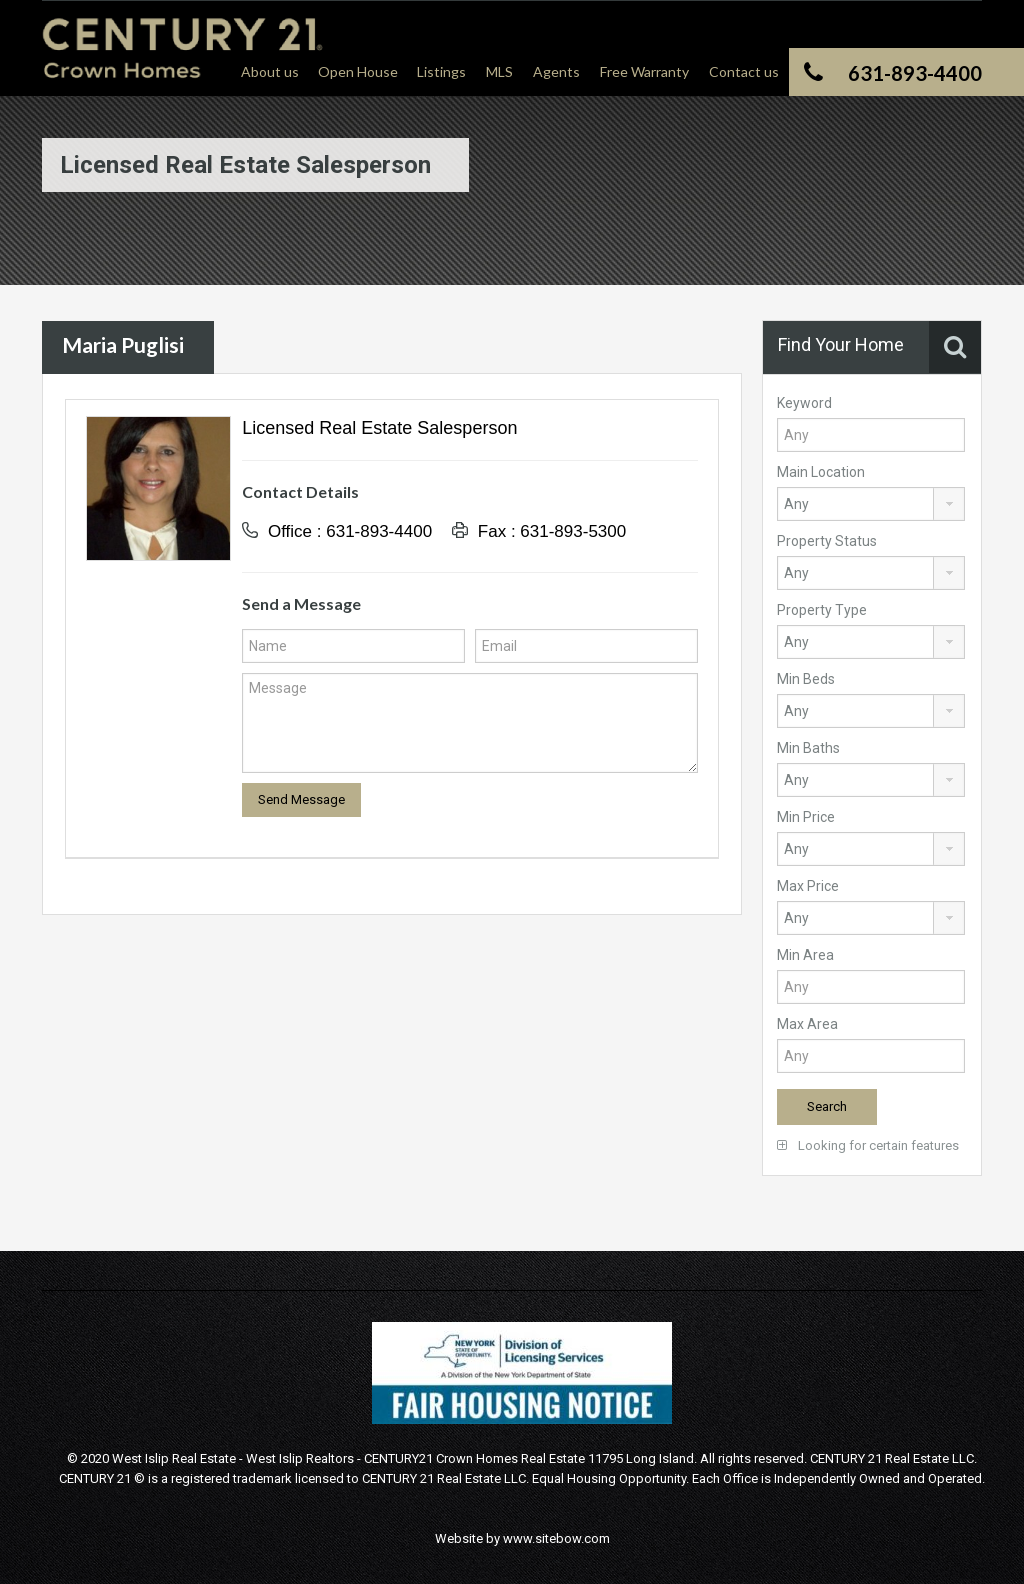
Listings (441, 71)
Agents (556, 71)
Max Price (808, 886)
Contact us (744, 71)
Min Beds (806, 679)
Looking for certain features (868, 1145)
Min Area (805, 955)
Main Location (821, 472)
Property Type (822, 610)
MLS (499, 71)
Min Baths (808, 748)
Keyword (804, 403)
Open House (358, 71)
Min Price (806, 817)
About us (270, 71)
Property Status (827, 541)
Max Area (807, 1024)
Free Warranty (644, 71)
